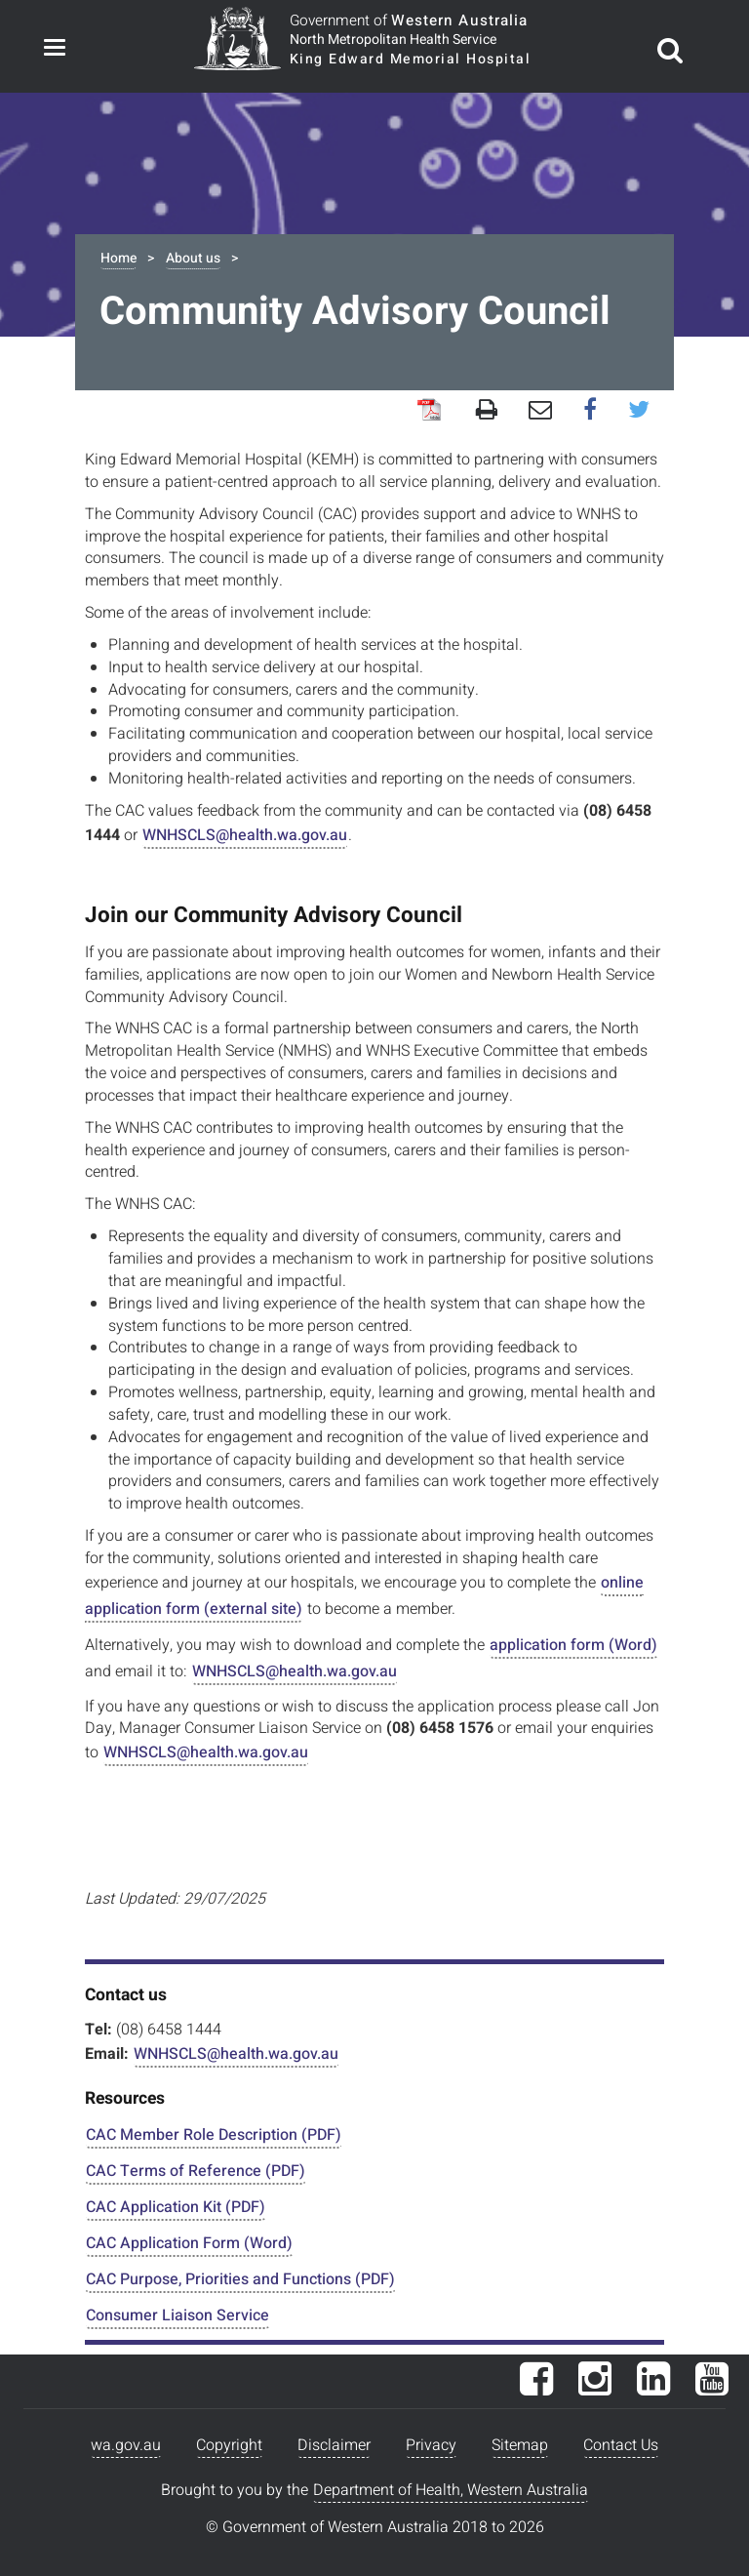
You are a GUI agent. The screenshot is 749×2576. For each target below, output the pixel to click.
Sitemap (520, 2445)
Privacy (431, 2445)
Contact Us (620, 2445)
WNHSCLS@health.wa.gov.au (244, 835)
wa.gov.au (126, 2445)
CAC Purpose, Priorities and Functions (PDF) (240, 2279)
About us (193, 258)
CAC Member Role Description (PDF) (213, 2135)
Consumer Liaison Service (177, 2315)
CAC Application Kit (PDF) (175, 2207)
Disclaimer (334, 2445)
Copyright (229, 2445)
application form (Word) (573, 1645)
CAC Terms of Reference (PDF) (195, 2171)
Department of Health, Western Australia (450, 2490)
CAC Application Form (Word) (189, 2243)
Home (118, 258)
